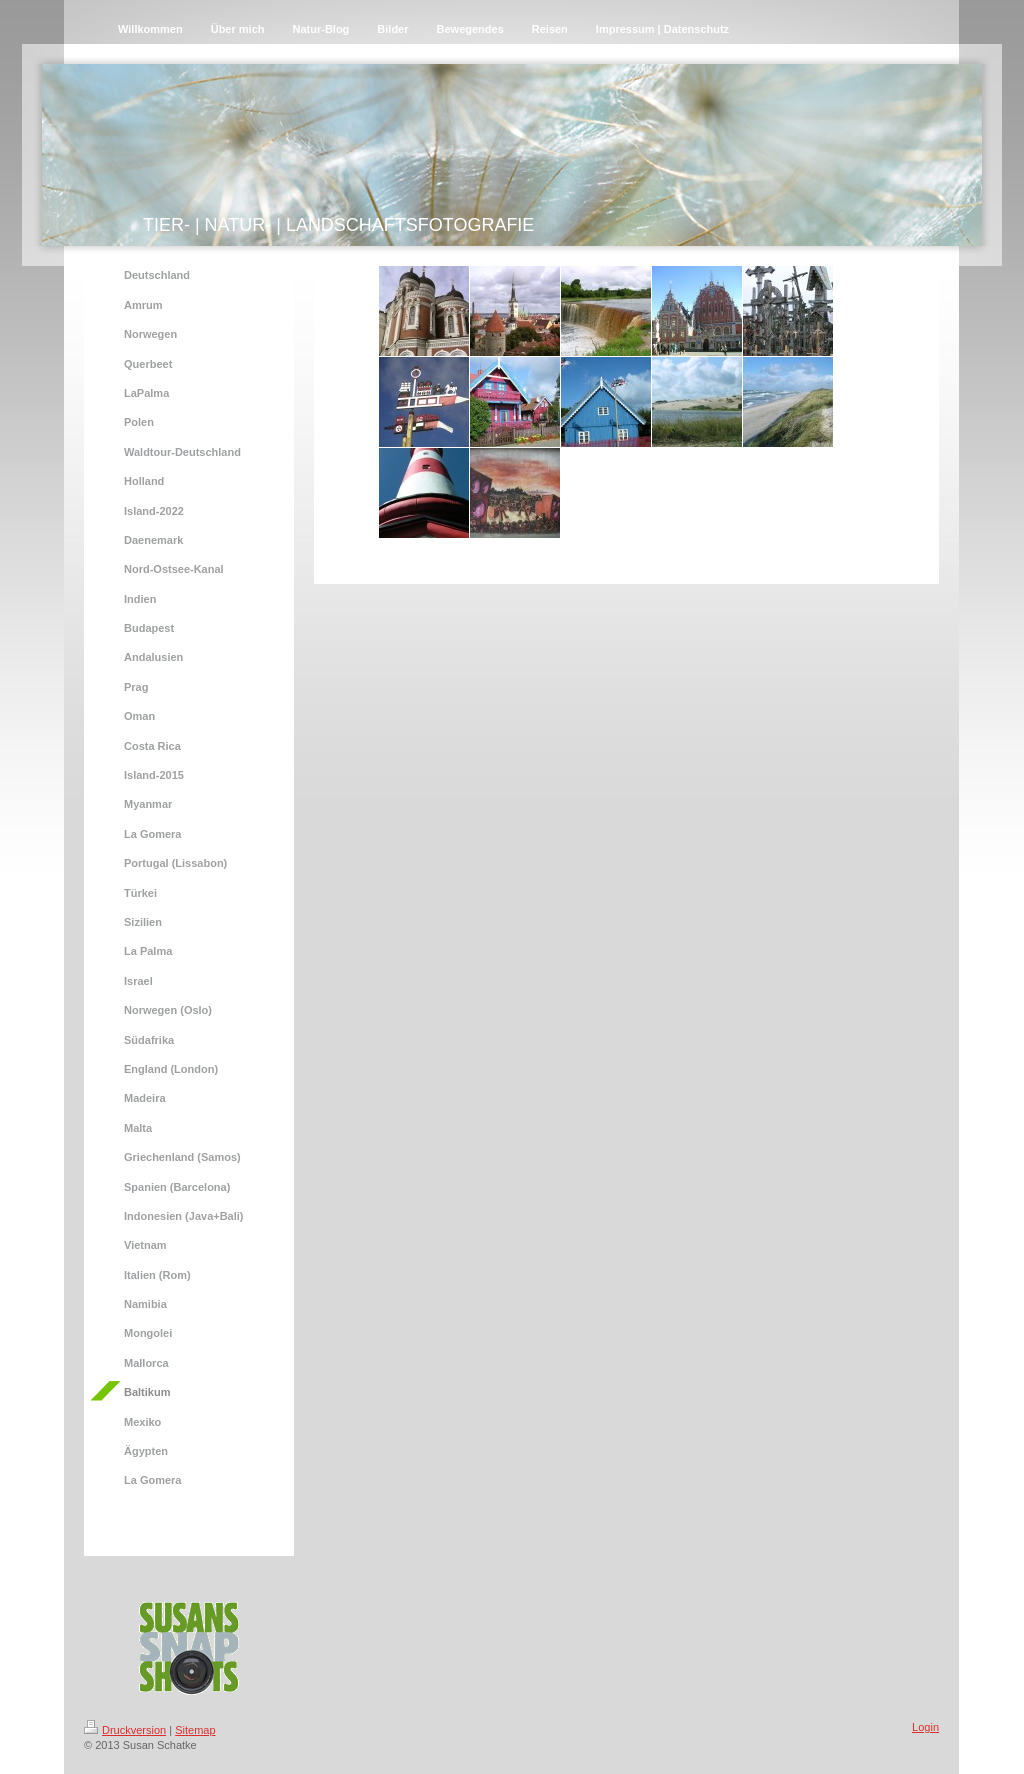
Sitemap (195, 1730)
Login (925, 1727)
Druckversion (125, 1730)
